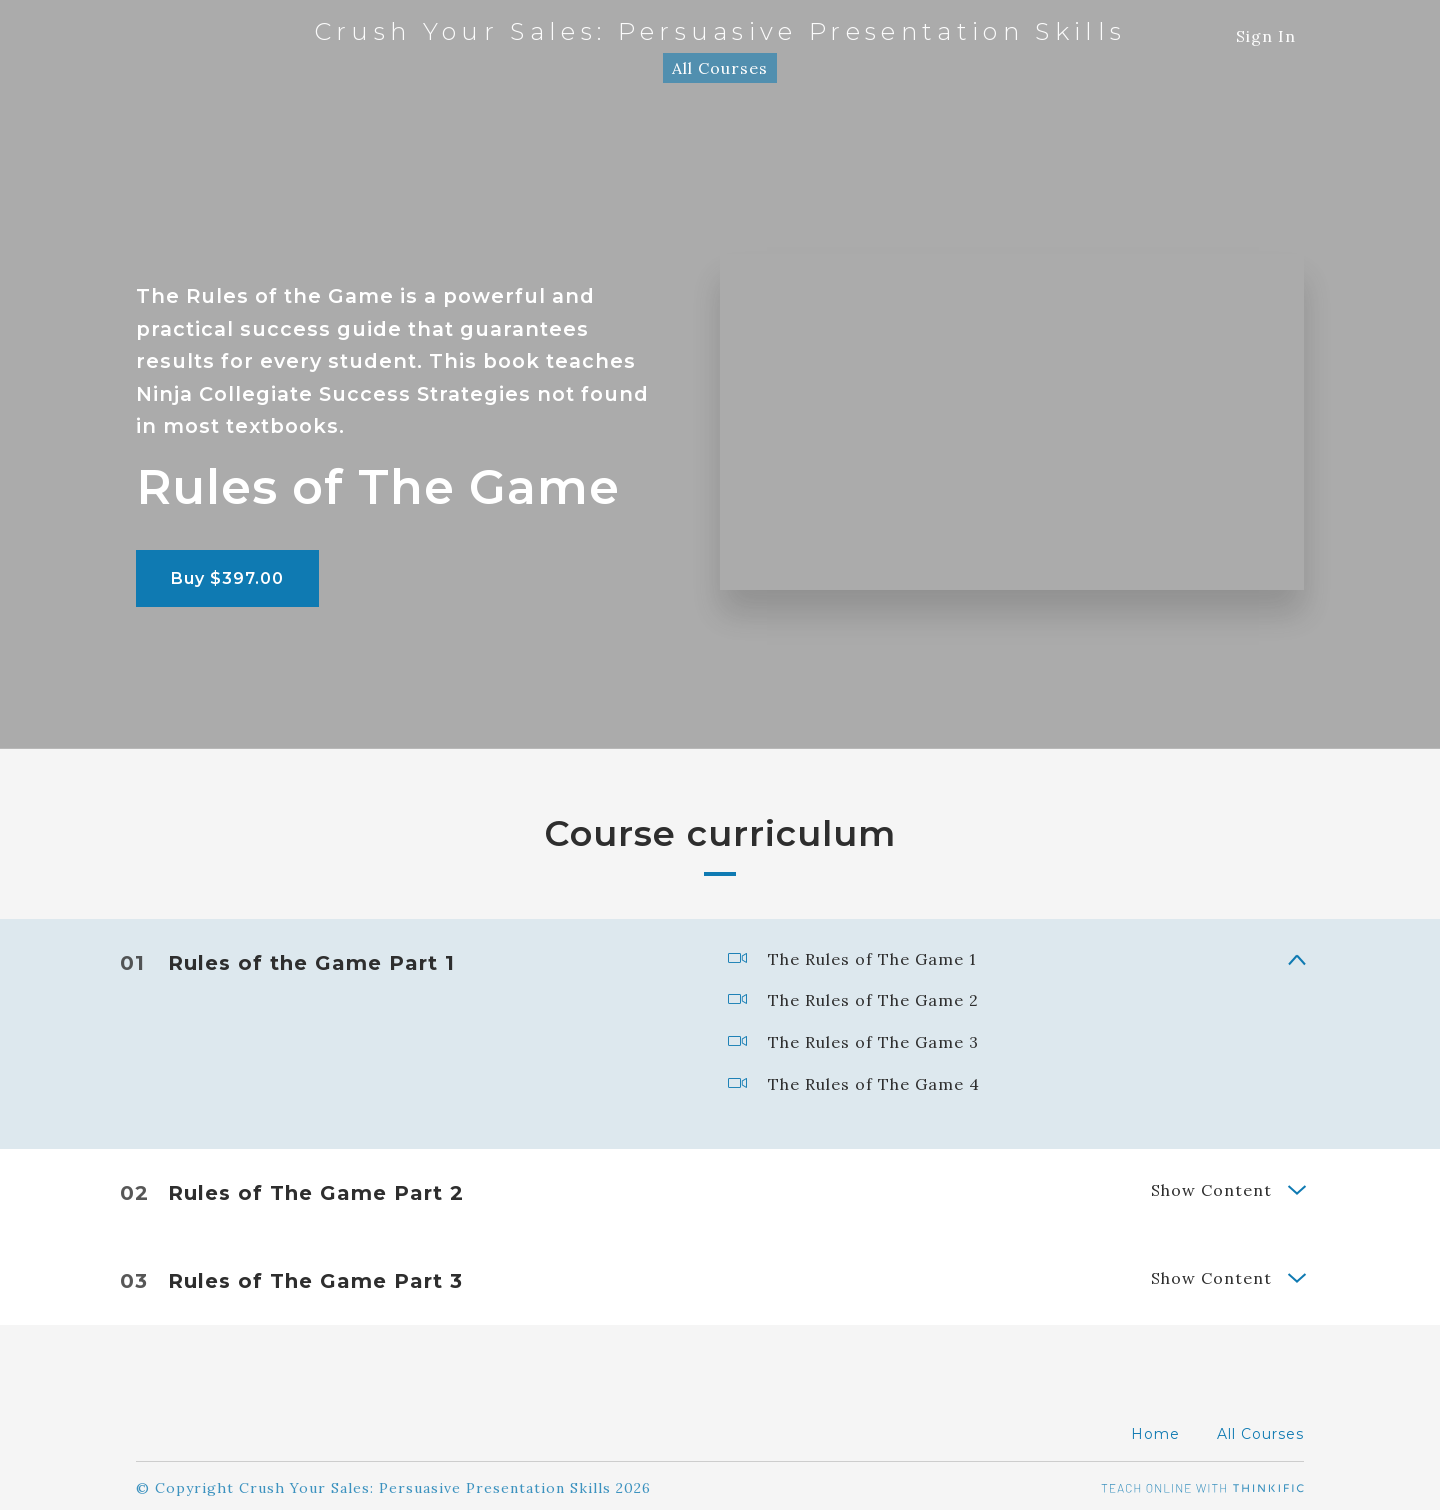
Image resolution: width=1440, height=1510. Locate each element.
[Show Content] (1296, 956)
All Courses (720, 68)
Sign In (1266, 36)
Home (1155, 1429)
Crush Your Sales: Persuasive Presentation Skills (720, 32)
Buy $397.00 (227, 578)
